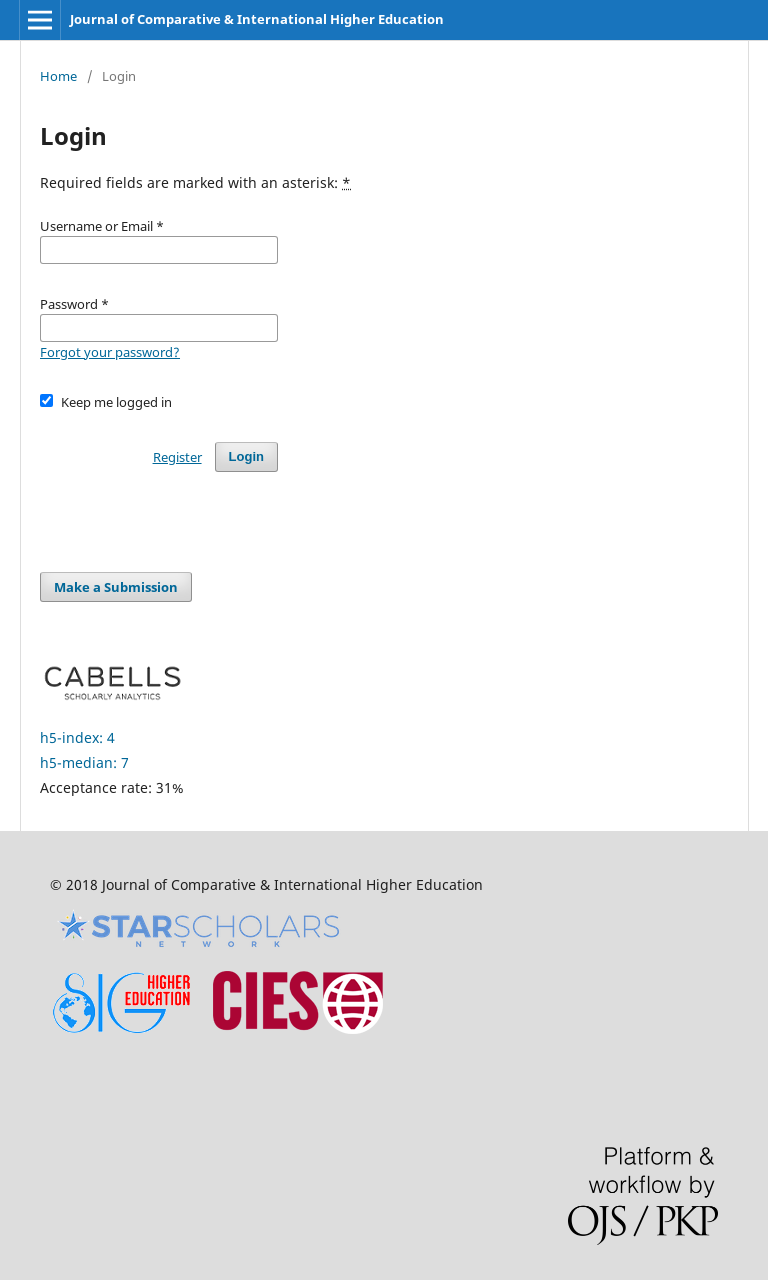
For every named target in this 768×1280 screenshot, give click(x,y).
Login (246, 456)
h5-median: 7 (84, 762)
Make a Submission (116, 587)
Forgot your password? (110, 352)
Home (58, 76)
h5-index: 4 (77, 737)
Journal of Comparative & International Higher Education (257, 19)
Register (177, 457)
